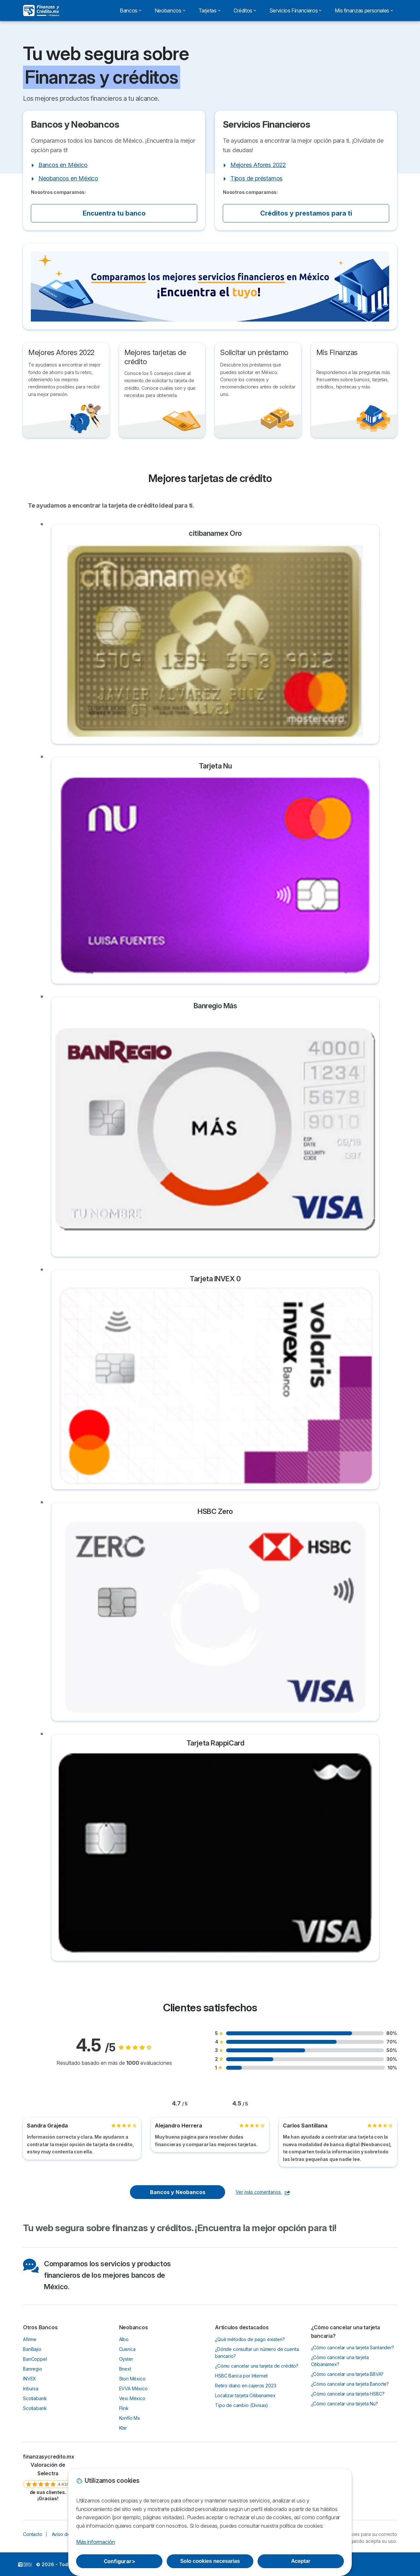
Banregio (32, 2369)
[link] (48, 2477)
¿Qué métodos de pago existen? (250, 2339)
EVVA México (133, 2388)
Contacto (32, 2534)
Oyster (126, 2359)
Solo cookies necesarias (210, 2561)
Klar (123, 2428)
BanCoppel (35, 2359)
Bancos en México (63, 164)
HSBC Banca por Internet (241, 2375)
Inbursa (30, 2388)
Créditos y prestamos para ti (306, 213)
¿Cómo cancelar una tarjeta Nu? (344, 2403)
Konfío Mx (129, 2418)
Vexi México (132, 2398)
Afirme (29, 2339)
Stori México (132, 2378)
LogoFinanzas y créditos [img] (25, 2564)
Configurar (119, 2561)
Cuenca (127, 2349)
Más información (95, 2542)
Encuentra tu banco (114, 213)
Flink (124, 2408)
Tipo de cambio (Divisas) (241, 2405)
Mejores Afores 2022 (258, 164)
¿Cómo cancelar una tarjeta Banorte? (350, 2384)
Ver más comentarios (263, 2192)
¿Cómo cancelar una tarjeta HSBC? (348, 2394)
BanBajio (32, 2349)
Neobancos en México (68, 178)
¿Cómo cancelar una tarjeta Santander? (352, 2347)
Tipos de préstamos (256, 178)
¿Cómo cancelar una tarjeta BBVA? (347, 2374)
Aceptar (300, 2561)
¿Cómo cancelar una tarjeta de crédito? (256, 2366)
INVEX (29, 2378)
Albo (124, 2339)
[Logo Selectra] (41, 10)
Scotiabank (35, 2398)
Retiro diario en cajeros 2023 (245, 2385)
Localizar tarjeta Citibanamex (245, 2395)
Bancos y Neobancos (177, 2192)
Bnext (125, 2369)
